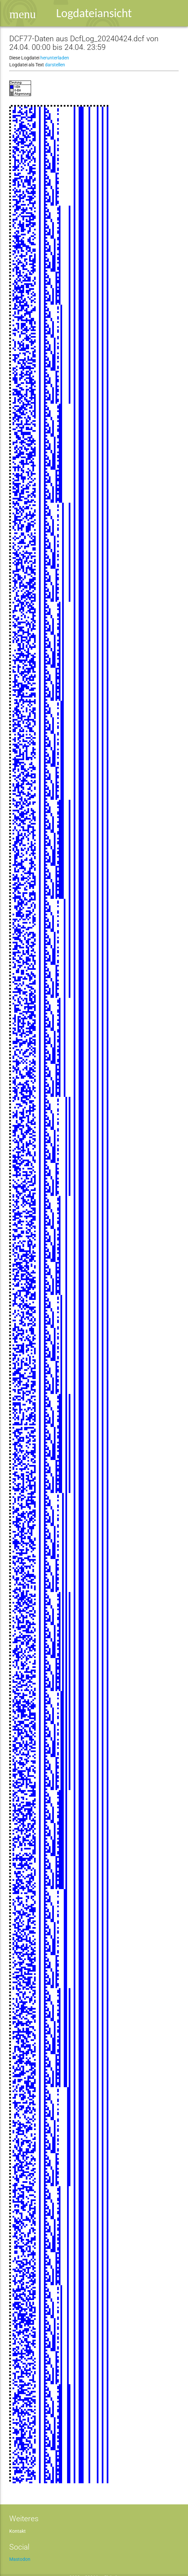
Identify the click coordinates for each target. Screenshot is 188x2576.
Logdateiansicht (94, 13)
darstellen (55, 64)
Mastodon (19, 2559)
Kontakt (17, 2531)
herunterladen (54, 57)
